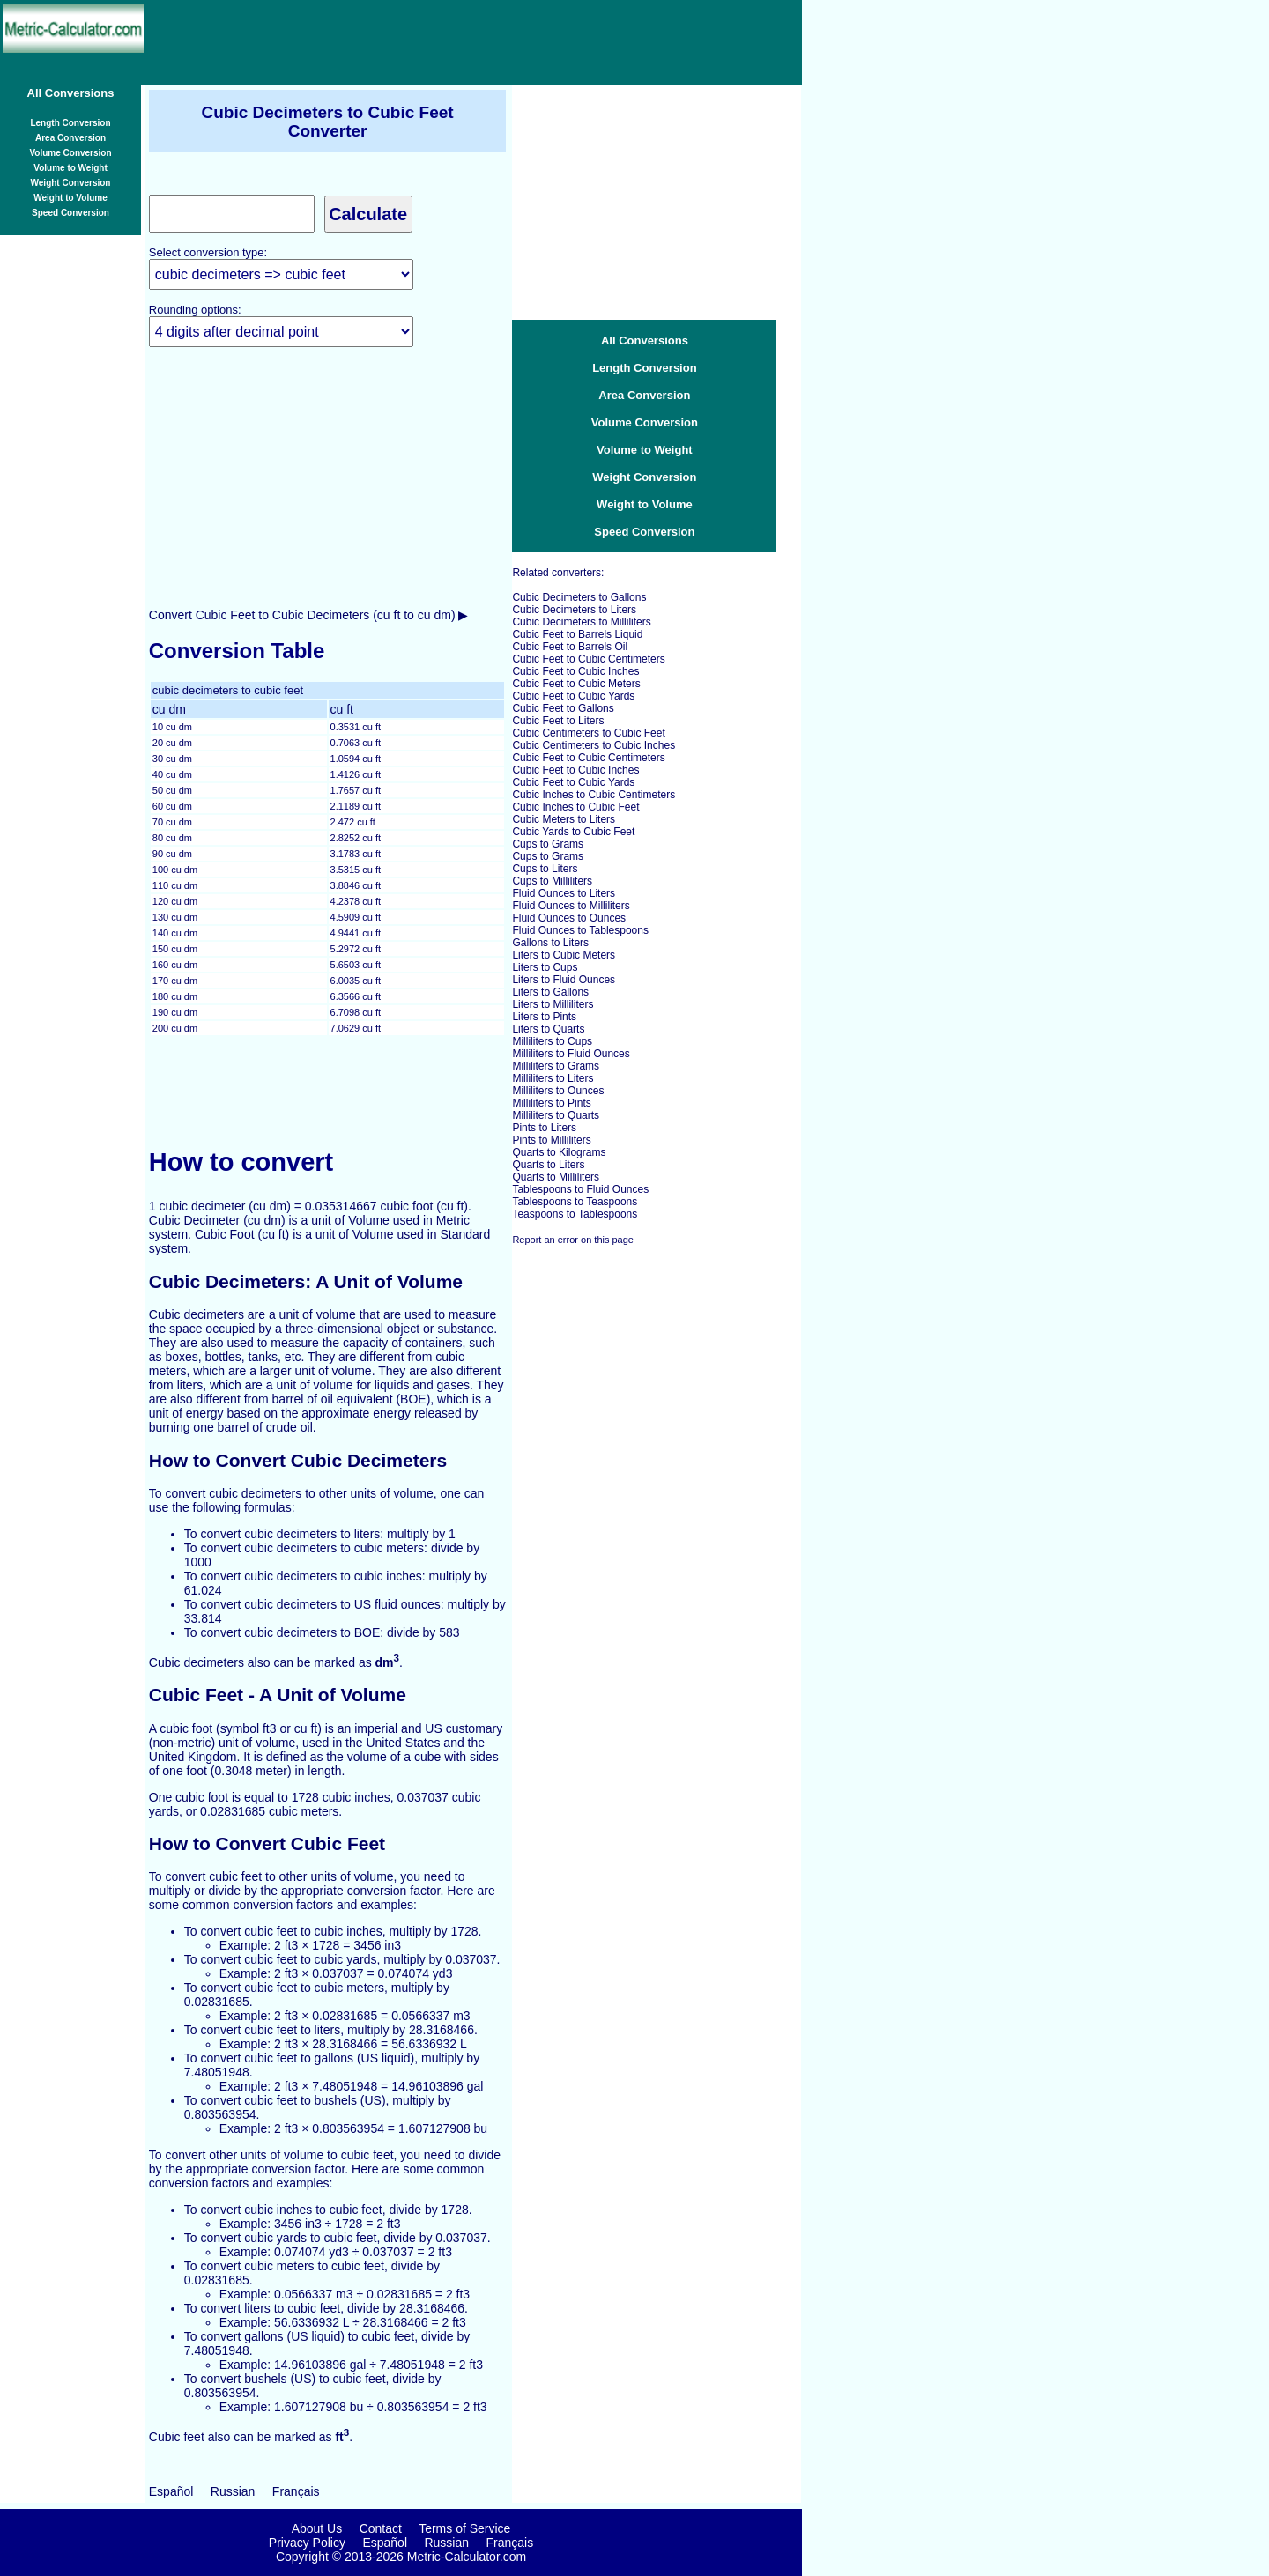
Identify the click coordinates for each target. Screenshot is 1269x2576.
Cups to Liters (544, 868)
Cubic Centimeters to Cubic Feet (588, 733)
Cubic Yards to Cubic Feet (573, 831)
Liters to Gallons (550, 992)
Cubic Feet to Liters (558, 720)
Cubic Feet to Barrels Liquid (577, 634)
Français (296, 2491)
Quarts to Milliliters (555, 1177)
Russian (233, 2491)
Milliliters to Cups (552, 1041)
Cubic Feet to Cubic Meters (576, 683)
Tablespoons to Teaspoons (574, 1201)
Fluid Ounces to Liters (563, 893)
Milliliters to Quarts (555, 1115)
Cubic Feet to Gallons (562, 708)
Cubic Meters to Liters (563, 819)
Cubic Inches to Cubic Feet (575, 807)
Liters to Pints (544, 1016)
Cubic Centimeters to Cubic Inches (593, 745)
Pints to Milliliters (551, 1140)
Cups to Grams (547, 844)
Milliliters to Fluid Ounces (570, 1053)
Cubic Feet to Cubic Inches (575, 671)
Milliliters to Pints (551, 1103)
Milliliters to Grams (555, 1066)
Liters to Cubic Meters (563, 955)
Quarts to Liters (548, 1164)
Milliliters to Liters (552, 1078)
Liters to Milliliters (552, 1004)
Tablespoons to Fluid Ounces (580, 1189)
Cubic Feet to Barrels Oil (569, 646)
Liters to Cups (544, 967)
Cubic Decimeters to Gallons (579, 597)
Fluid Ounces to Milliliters (570, 905)
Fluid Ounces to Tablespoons (580, 930)
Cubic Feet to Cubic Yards (573, 696)
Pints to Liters (544, 1127)
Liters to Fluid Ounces (563, 979)
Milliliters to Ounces (558, 1090)
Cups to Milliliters (552, 881)
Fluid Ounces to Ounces (569, 918)
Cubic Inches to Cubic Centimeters (593, 794)
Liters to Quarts (548, 1029)
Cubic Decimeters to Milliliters (581, 622)
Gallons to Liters (550, 942)
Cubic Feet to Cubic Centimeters (588, 659)
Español (171, 2491)
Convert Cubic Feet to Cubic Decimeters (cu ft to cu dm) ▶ (309, 615)
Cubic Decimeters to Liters (574, 609)
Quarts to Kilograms (558, 1152)
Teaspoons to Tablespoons (574, 1214)
